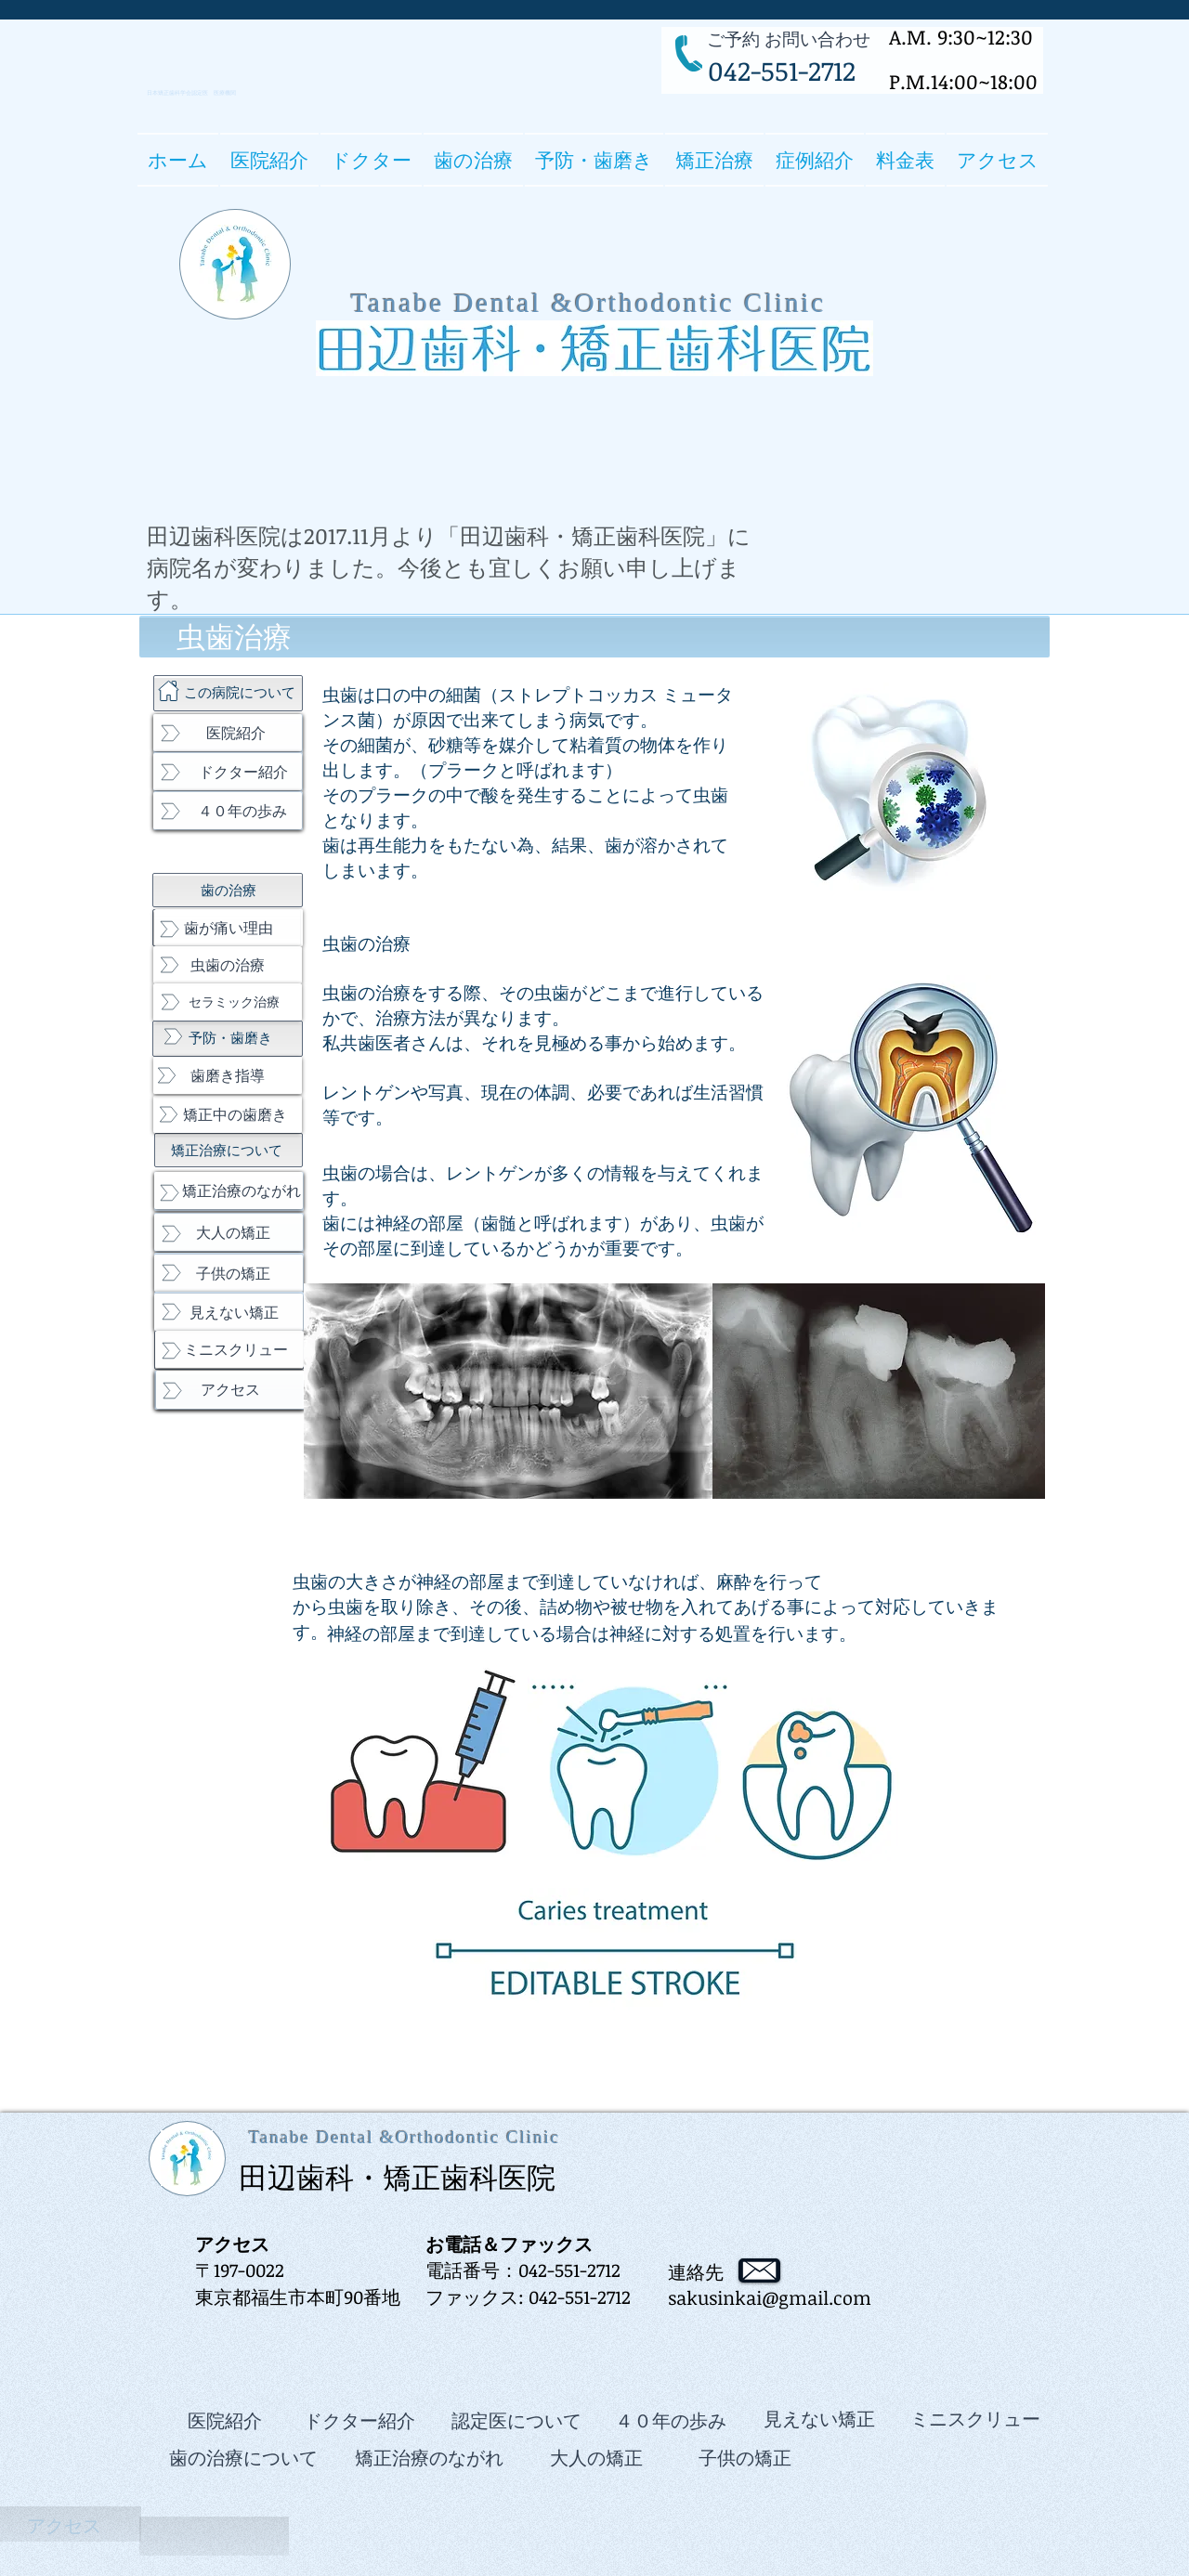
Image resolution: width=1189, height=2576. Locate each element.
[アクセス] (230, 1390)
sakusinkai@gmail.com (769, 2297)
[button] (371, 160)
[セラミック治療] (227, 1002)
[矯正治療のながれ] (228, 1190)
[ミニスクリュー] (229, 1349)
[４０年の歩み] (227, 810)
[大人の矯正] (228, 1232)
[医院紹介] (227, 732)
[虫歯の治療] (227, 964)
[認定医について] (516, 2420)
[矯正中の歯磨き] (227, 1114)
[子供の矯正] (228, 1273)
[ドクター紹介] (227, 771)
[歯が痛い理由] (228, 927)
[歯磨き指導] (227, 1075)
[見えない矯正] (228, 1312)
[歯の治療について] (243, 2457)
